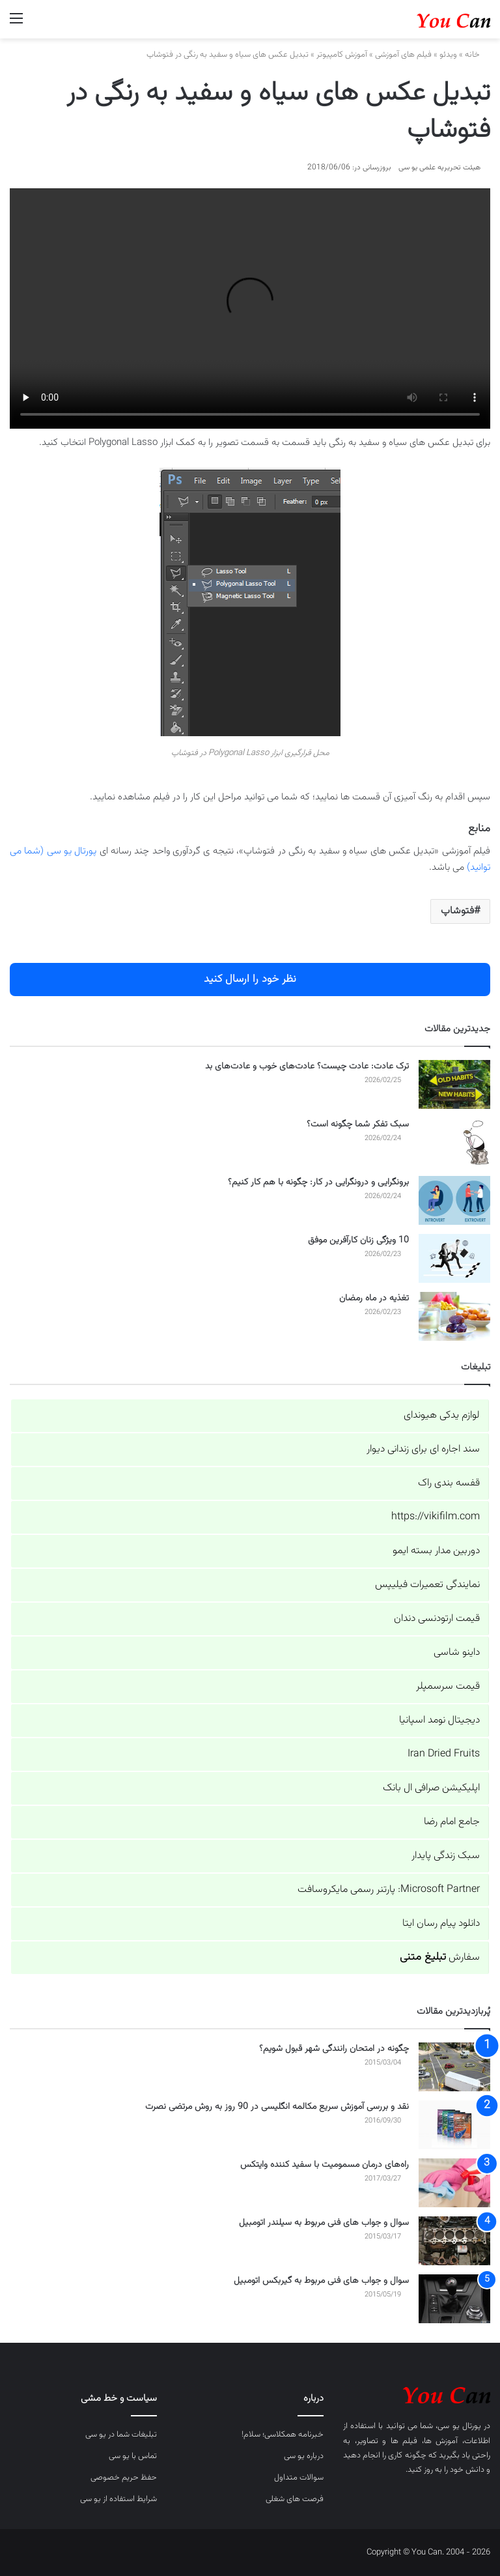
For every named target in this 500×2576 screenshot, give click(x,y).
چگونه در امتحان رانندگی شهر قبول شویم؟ (334, 2049)
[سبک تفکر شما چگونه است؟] (454, 1142)
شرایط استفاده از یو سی (118, 2499)
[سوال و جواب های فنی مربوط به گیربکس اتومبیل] (454, 2298)
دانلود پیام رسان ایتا (441, 1923)
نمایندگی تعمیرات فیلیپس (427, 1585)
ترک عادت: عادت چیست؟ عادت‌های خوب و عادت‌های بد (307, 1066)
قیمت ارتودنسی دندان (437, 1618)
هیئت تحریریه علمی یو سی (439, 167)
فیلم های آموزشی (403, 54)
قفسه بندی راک (449, 1483)
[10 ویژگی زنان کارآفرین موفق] (454, 1258)
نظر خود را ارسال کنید (250, 979)
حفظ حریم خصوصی (123, 2477)
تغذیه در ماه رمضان (374, 1298)
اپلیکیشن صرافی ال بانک (431, 1788)
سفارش (440, 1957)
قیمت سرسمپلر (448, 1686)
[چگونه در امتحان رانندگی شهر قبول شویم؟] (454, 2066)
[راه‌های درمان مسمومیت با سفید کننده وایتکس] (454, 2182)
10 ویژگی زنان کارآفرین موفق (358, 1240)
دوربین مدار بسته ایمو (436, 1551)
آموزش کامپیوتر (341, 54)
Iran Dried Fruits (444, 1754)
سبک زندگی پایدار (445, 1856)
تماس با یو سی (133, 2456)
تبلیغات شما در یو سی (121, 2434)
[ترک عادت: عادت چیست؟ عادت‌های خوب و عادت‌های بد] (454, 1084)
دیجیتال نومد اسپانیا (439, 1720)
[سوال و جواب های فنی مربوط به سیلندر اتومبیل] (454, 2240)
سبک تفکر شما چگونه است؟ (358, 1124)
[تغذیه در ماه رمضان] (454, 1316)
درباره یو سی (304, 2456)
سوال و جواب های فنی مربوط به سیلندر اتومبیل (324, 2223)
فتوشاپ (457, 911)
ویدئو (448, 54)
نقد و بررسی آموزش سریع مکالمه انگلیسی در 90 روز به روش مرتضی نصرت (277, 2107)
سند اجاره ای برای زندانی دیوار (423, 1449)
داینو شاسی (457, 1652)
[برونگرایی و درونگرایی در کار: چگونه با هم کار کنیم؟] (454, 1200)
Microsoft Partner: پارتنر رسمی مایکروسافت (389, 1889)
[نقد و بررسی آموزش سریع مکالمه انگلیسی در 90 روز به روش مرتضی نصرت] (454, 2124)
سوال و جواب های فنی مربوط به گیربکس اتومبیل (321, 2281)
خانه (477, 54)
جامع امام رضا (452, 1822)
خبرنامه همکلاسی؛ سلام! (283, 2434)
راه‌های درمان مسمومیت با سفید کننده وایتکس (324, 2165)
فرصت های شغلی (295, 2499)
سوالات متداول (299, 2477)
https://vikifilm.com (435, 1517)
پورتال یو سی (459, 2426)
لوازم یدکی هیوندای (442, 1415)
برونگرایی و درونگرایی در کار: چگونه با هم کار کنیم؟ (318, 1182)
